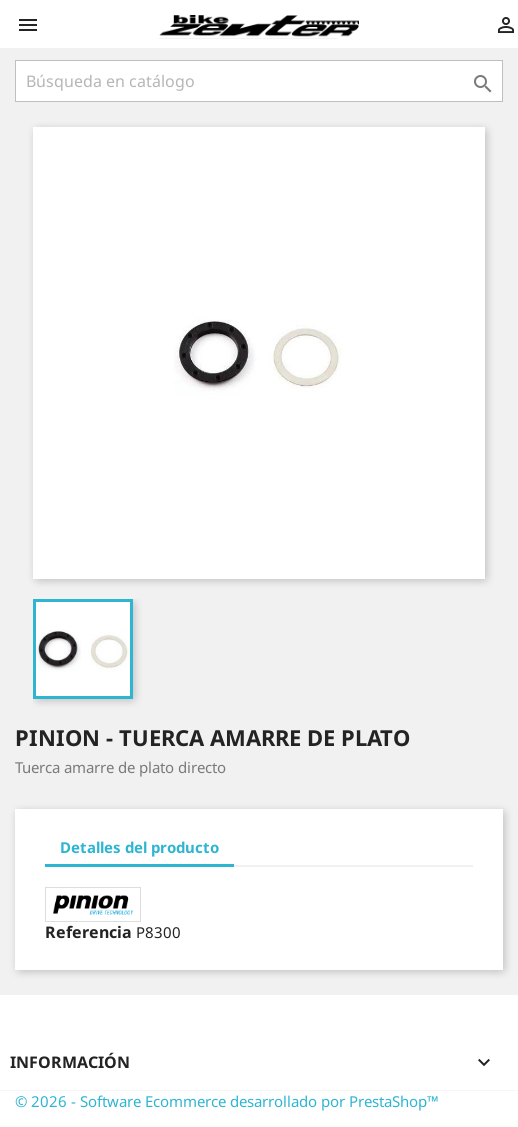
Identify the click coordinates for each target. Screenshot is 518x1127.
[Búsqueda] (259, 81)
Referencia (88, 932)
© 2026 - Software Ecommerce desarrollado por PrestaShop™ (227, 1101)
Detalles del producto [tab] (139, 847)
